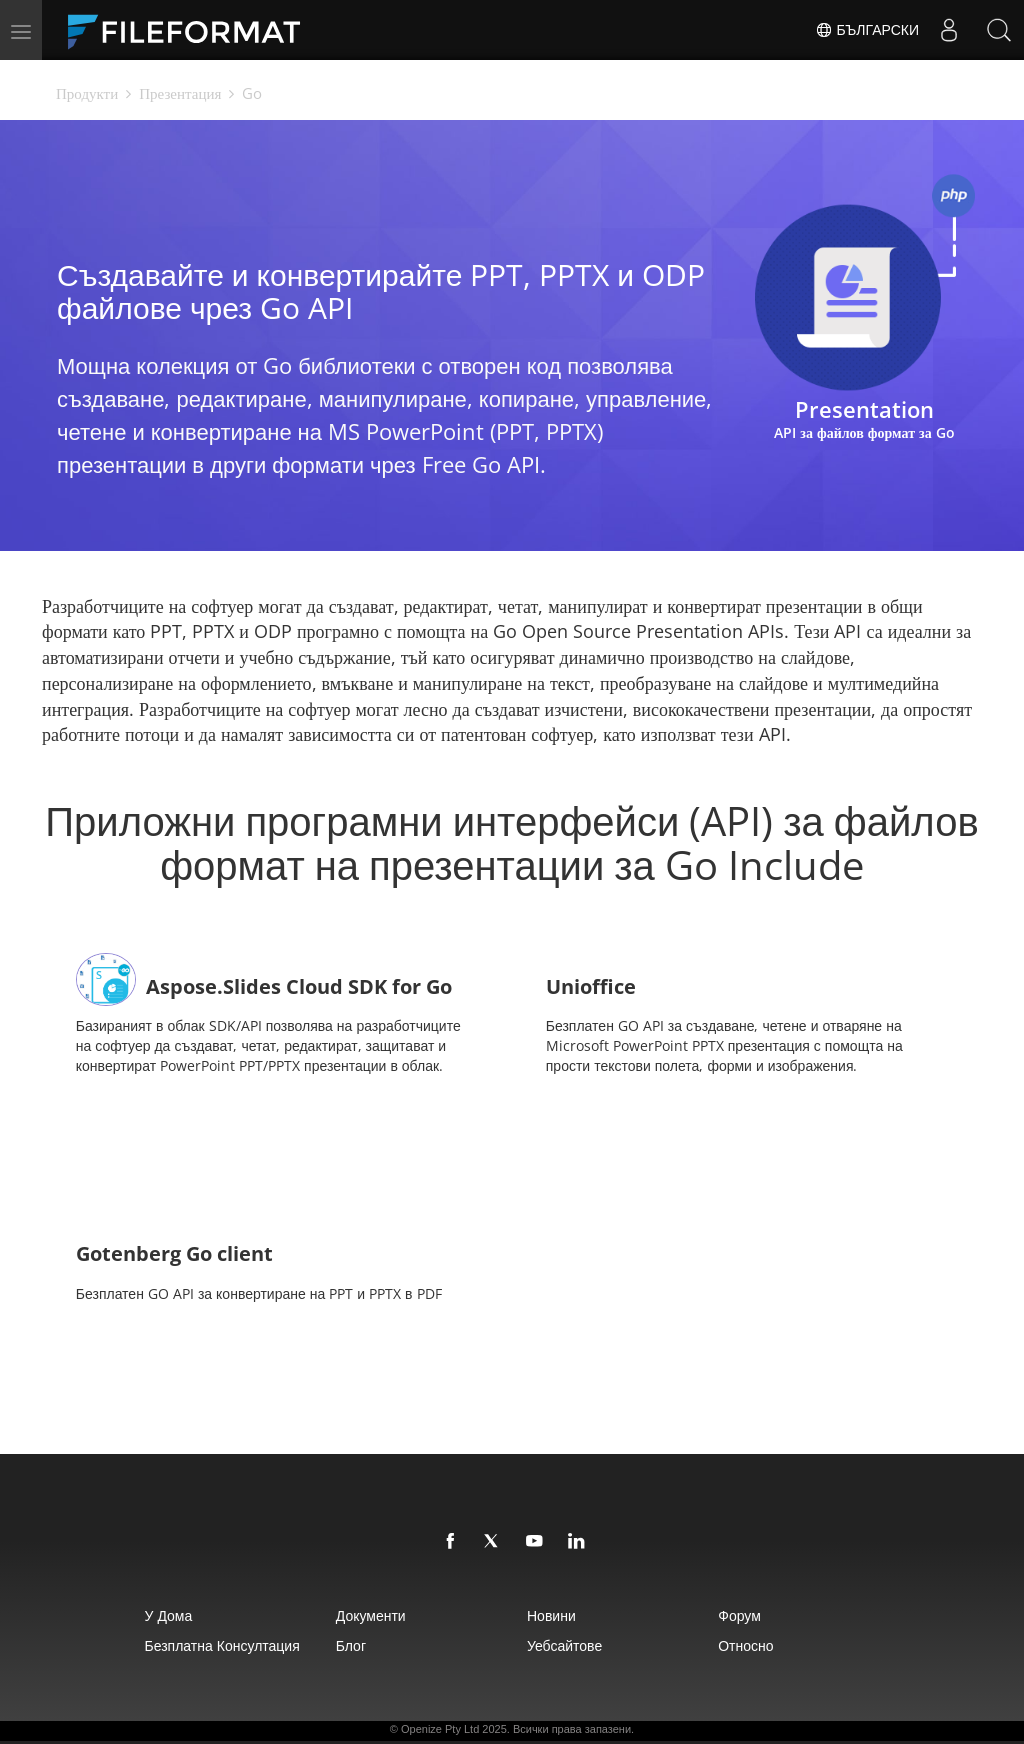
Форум (739, 1615)
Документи (371, 1615)
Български (867, 30)
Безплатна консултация (222, 1645)
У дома (169, 1615)
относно (745, 1645)
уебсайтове (564, 1645)
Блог (351, 1645)
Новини (551, 1615)
